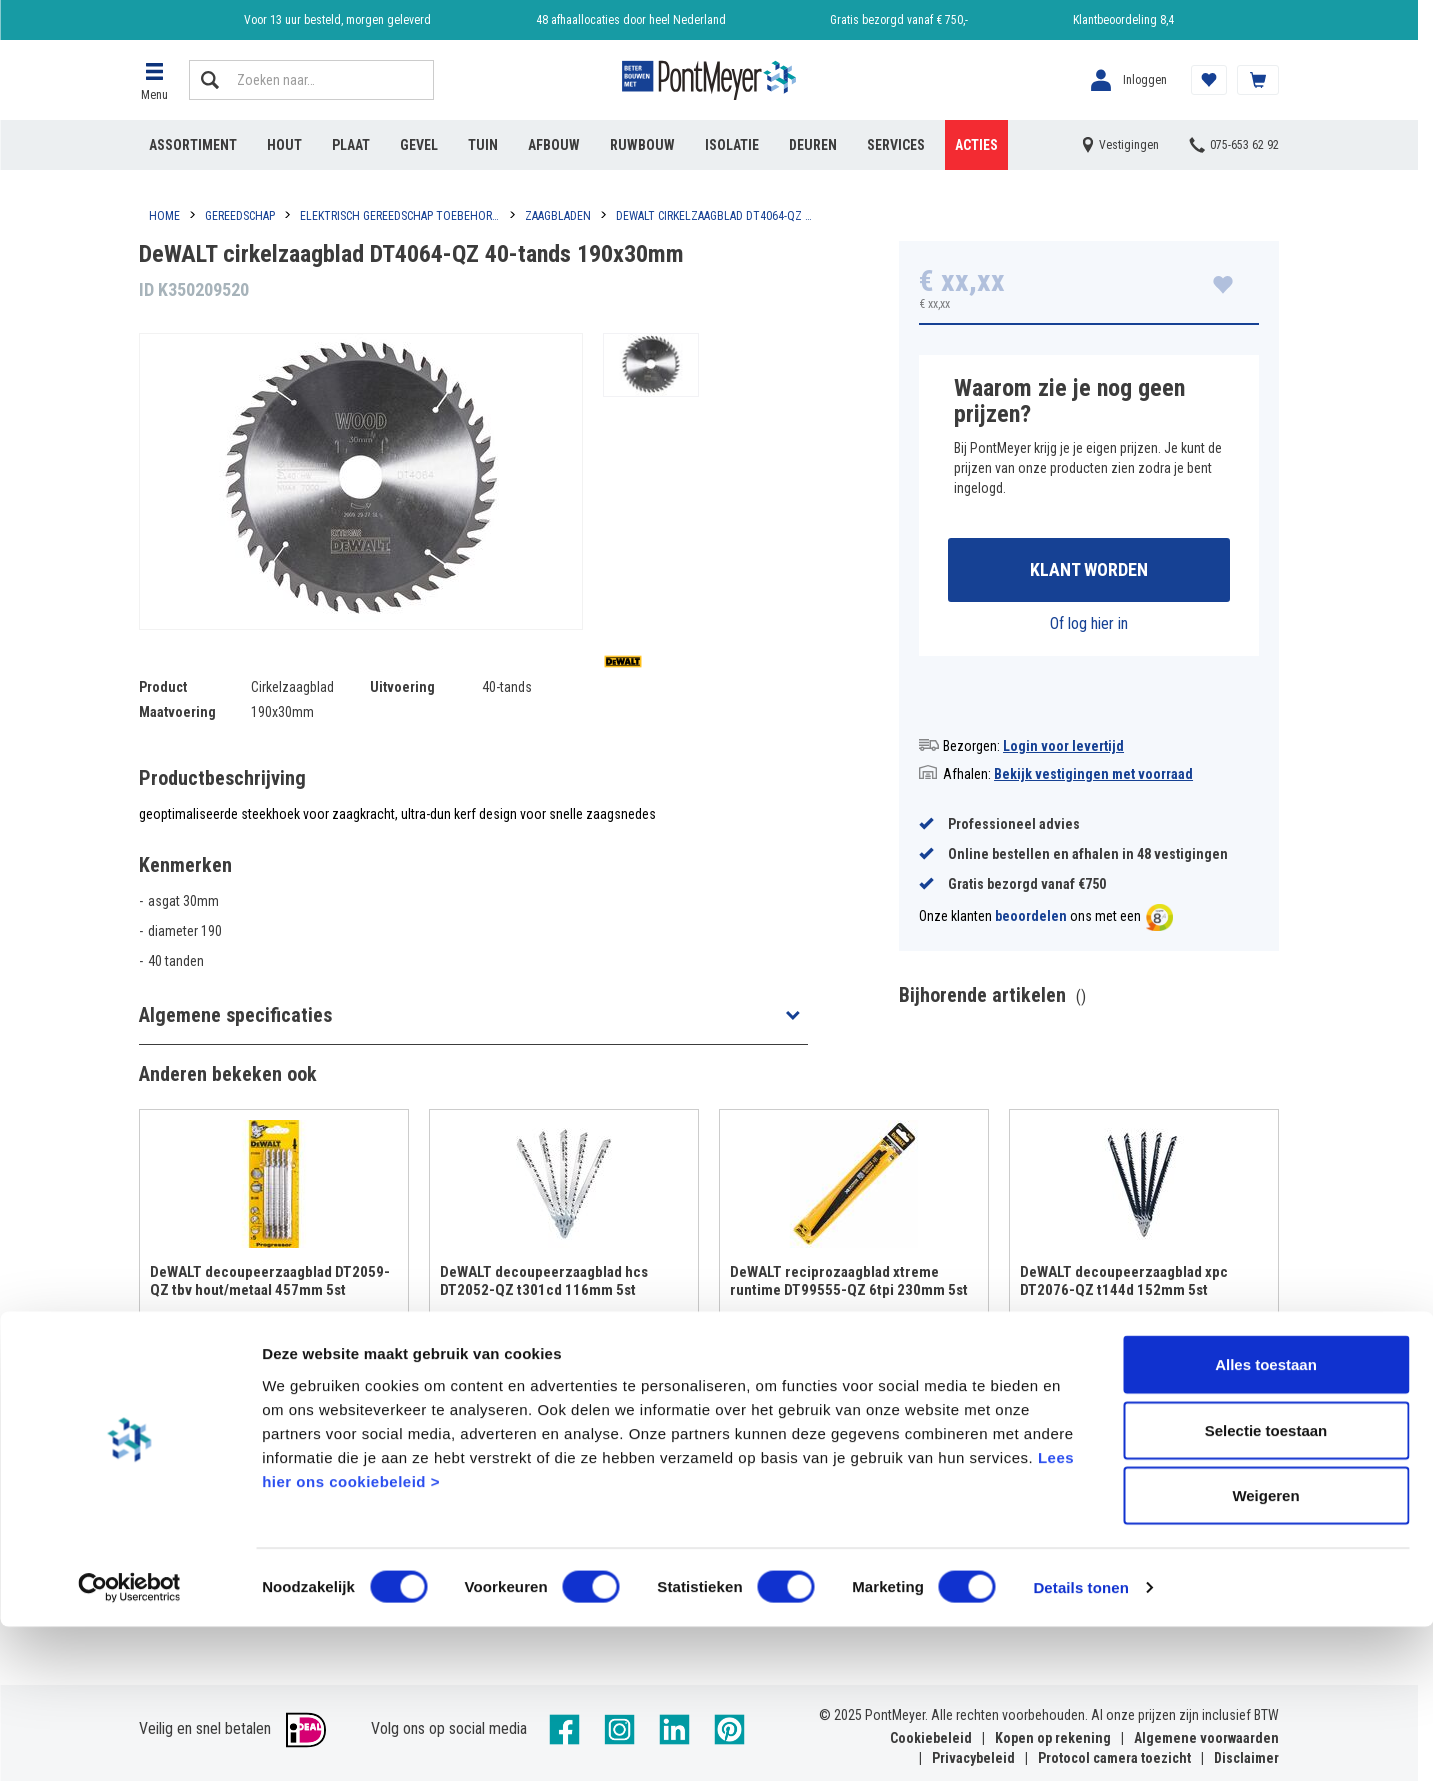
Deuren (813, 145)
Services (896, 145)
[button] (154, 80)
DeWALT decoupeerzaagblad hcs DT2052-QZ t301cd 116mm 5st (544, 1284)
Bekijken (274, 1364)
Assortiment (193, 145)
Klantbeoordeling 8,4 (1123, 20)
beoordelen (1031, 920)
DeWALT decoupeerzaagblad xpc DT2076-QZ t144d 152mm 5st (1124, 1284)
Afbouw (554, 145)
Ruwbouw (642, 145)
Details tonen (1080, 1741)
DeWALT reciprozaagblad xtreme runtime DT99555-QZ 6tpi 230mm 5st (849, 1284)
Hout (284, 145)
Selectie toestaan (1266, 1584)
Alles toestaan (1266, 1518)
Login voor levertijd (1063, 749)
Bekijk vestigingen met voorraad (1093, 777)
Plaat (351, 145)
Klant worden (1089, 571)
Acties (976, 145)
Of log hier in (1089, 626)
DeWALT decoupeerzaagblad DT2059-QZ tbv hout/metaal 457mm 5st (270, 1284)
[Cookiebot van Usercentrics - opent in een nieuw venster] (129, 1742)
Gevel (419, 145)
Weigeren (1265, 1649)
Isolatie (732, 145)
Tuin (483, 145)
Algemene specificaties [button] (235, 1015)
